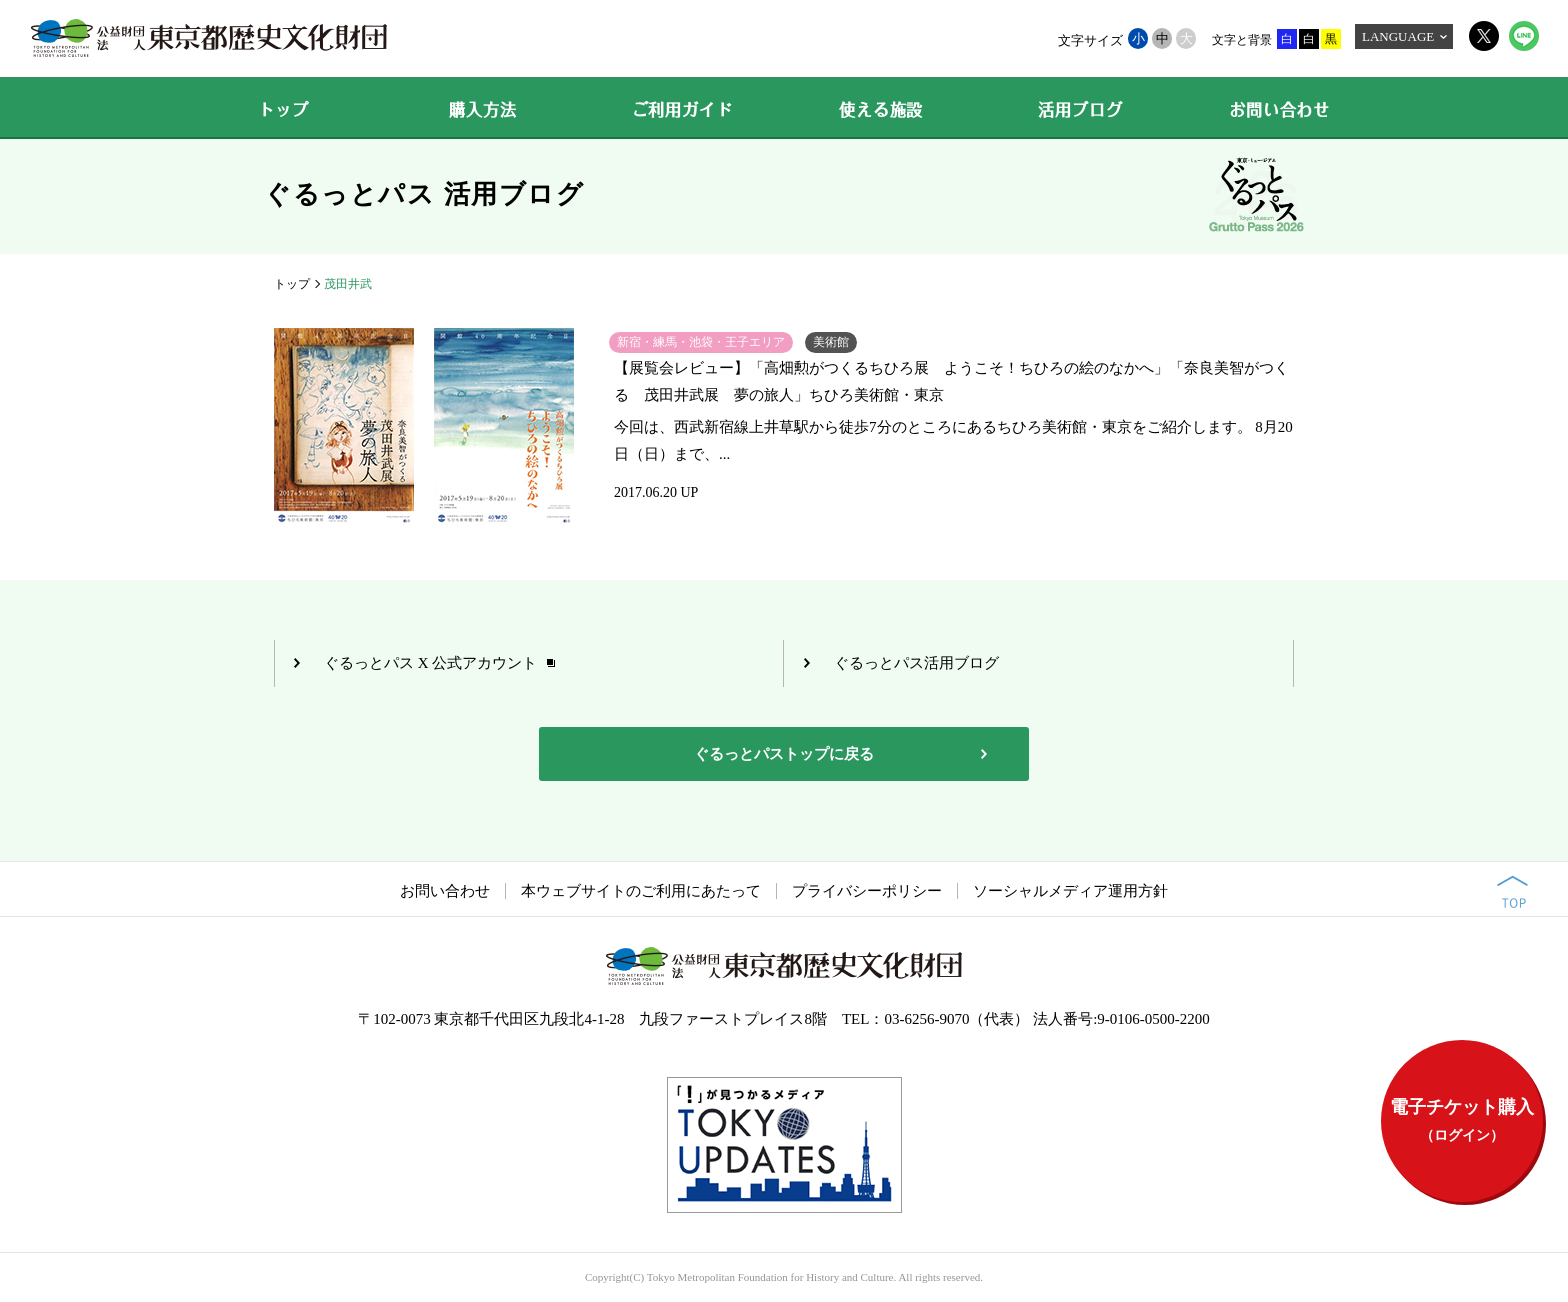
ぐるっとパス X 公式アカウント (430, 663)
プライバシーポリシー (867, 891)
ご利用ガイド (682, 110)
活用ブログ (1080, 110)
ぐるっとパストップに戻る (784, 754)
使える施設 (881, 110)
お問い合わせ (1279, 110)
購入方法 (482, 110)
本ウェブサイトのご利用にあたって (641, 891)
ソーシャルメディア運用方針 (1070, 891)
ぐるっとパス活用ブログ (916, 663)
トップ (283, 110)
